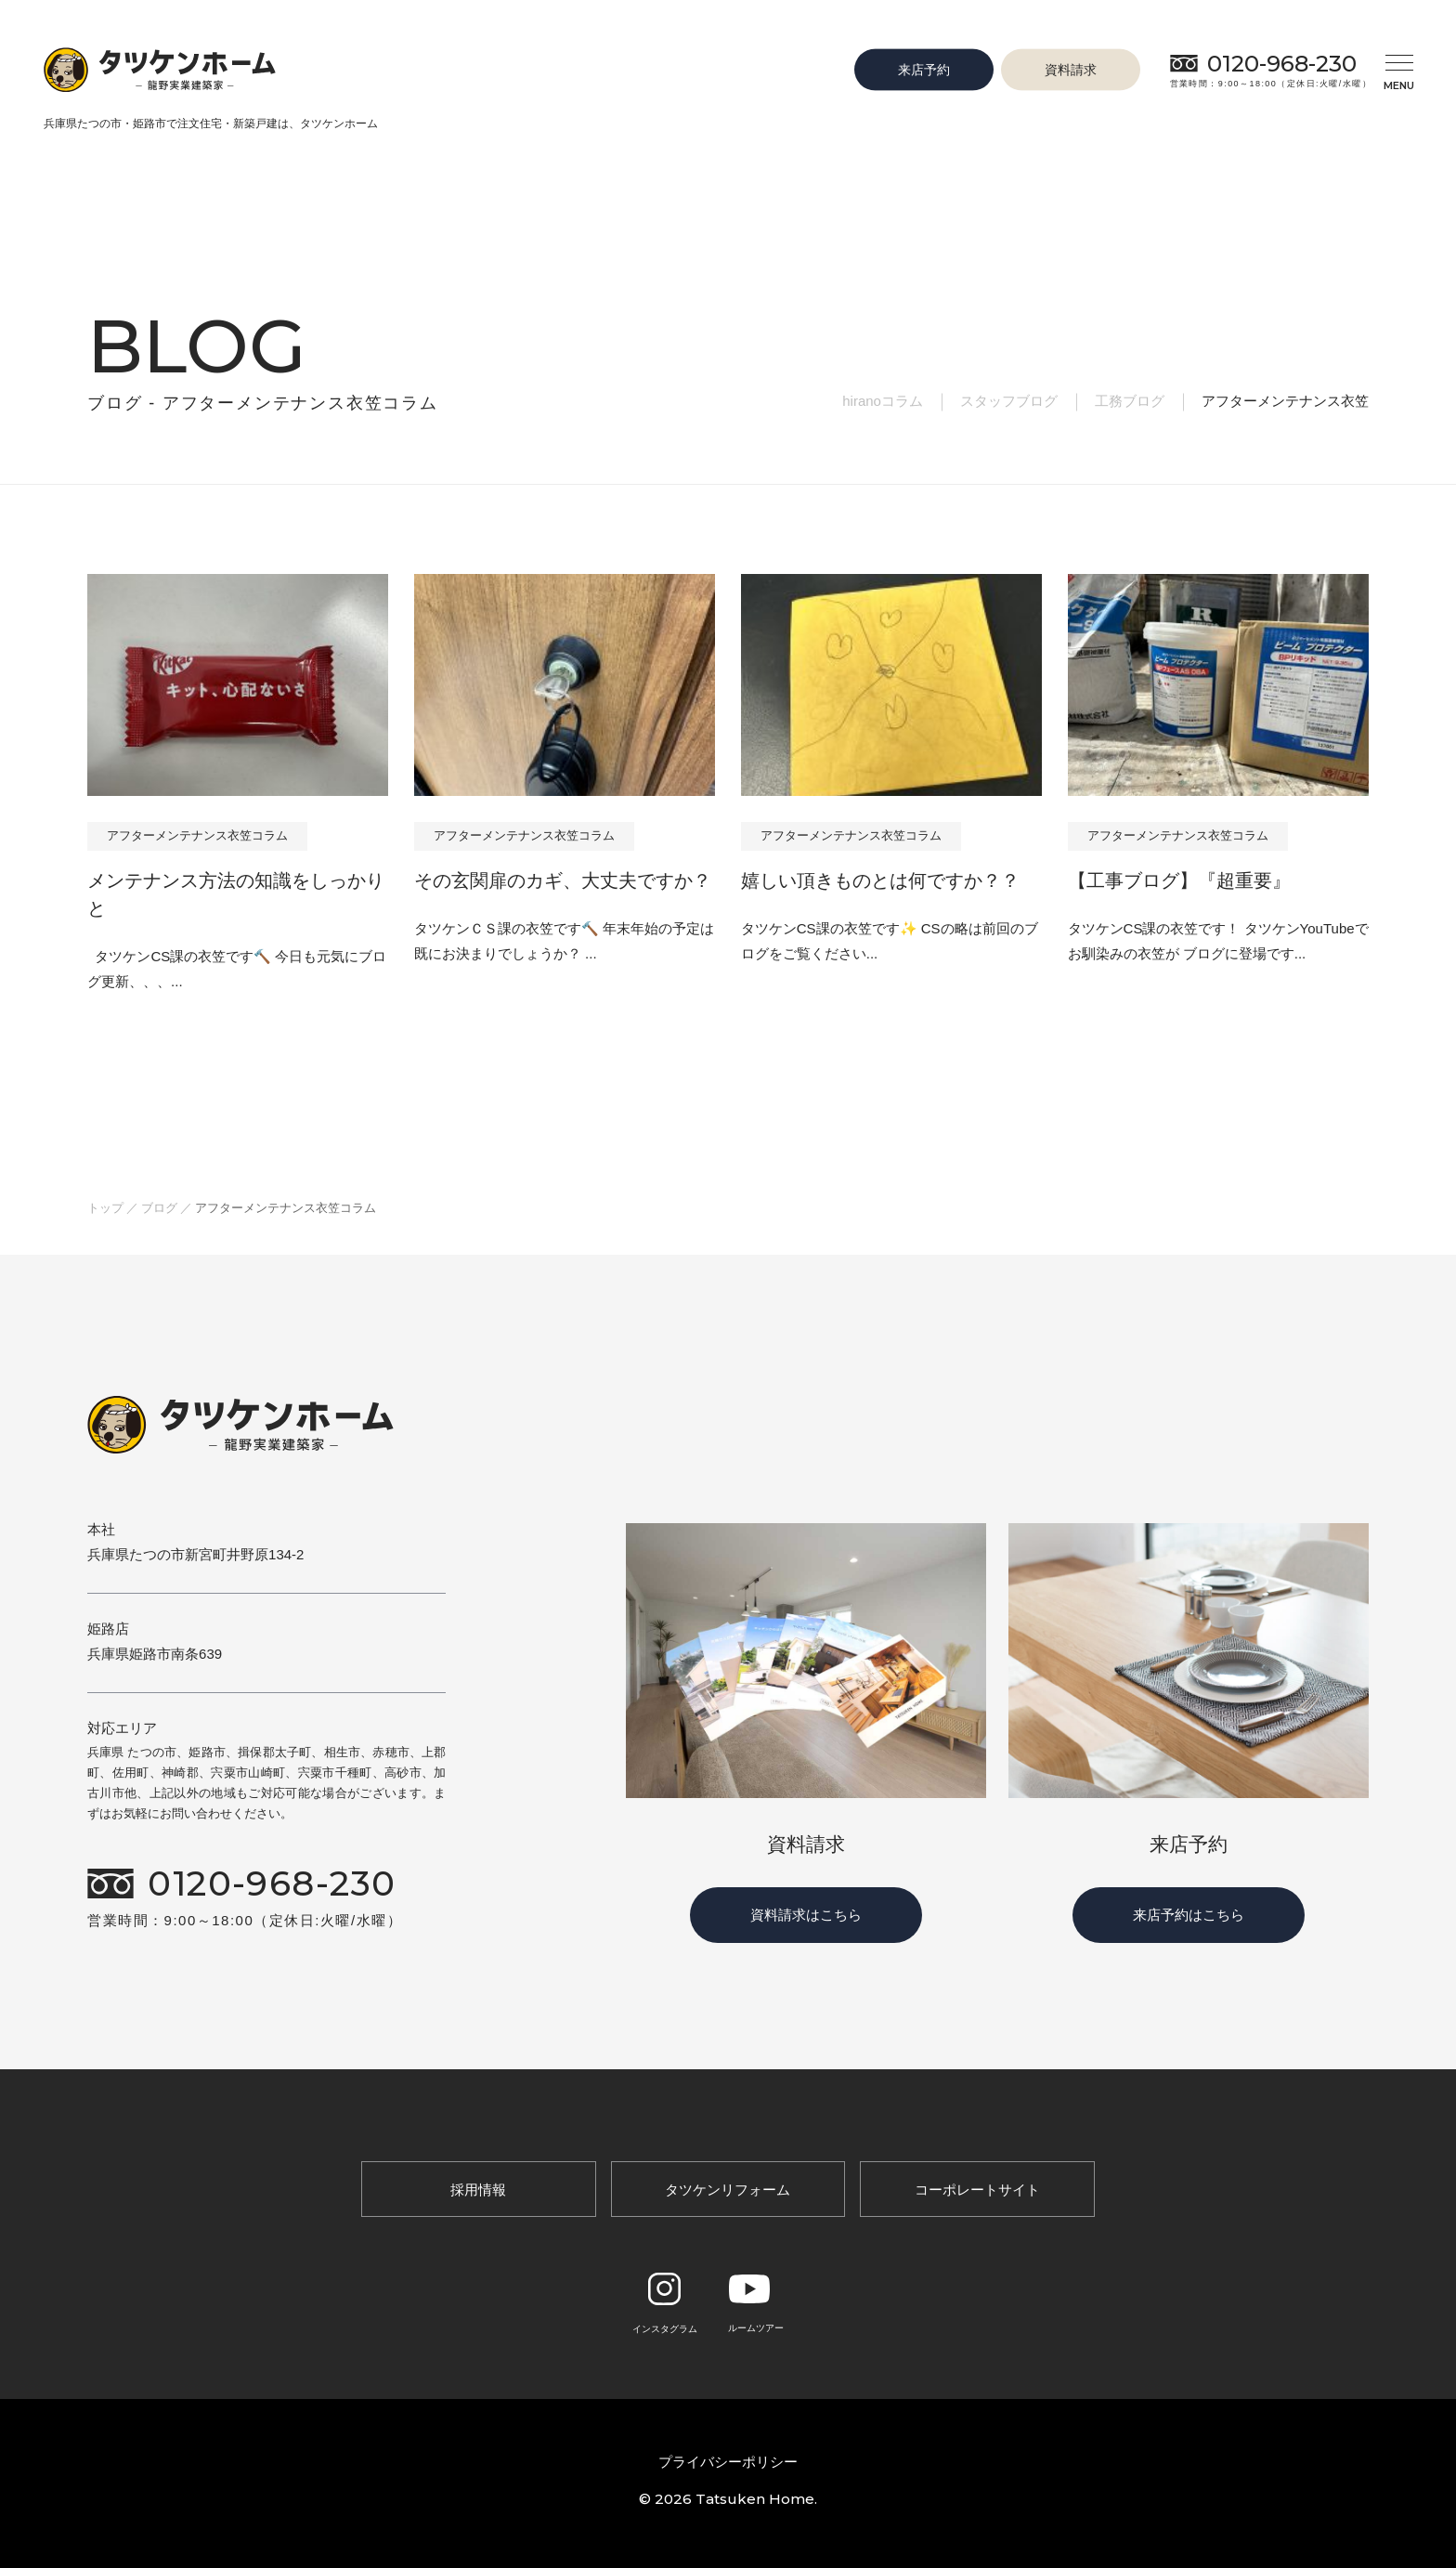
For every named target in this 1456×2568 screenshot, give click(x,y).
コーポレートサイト (977, 2189)
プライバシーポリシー (728, 2462)
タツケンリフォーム (727, 2189)
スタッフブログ (1009, 401)
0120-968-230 (1282, 63)
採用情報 (478, 2189)
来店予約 (924, 68)
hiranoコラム (882, 401)
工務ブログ (1129, 401)
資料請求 (1071, 68)
